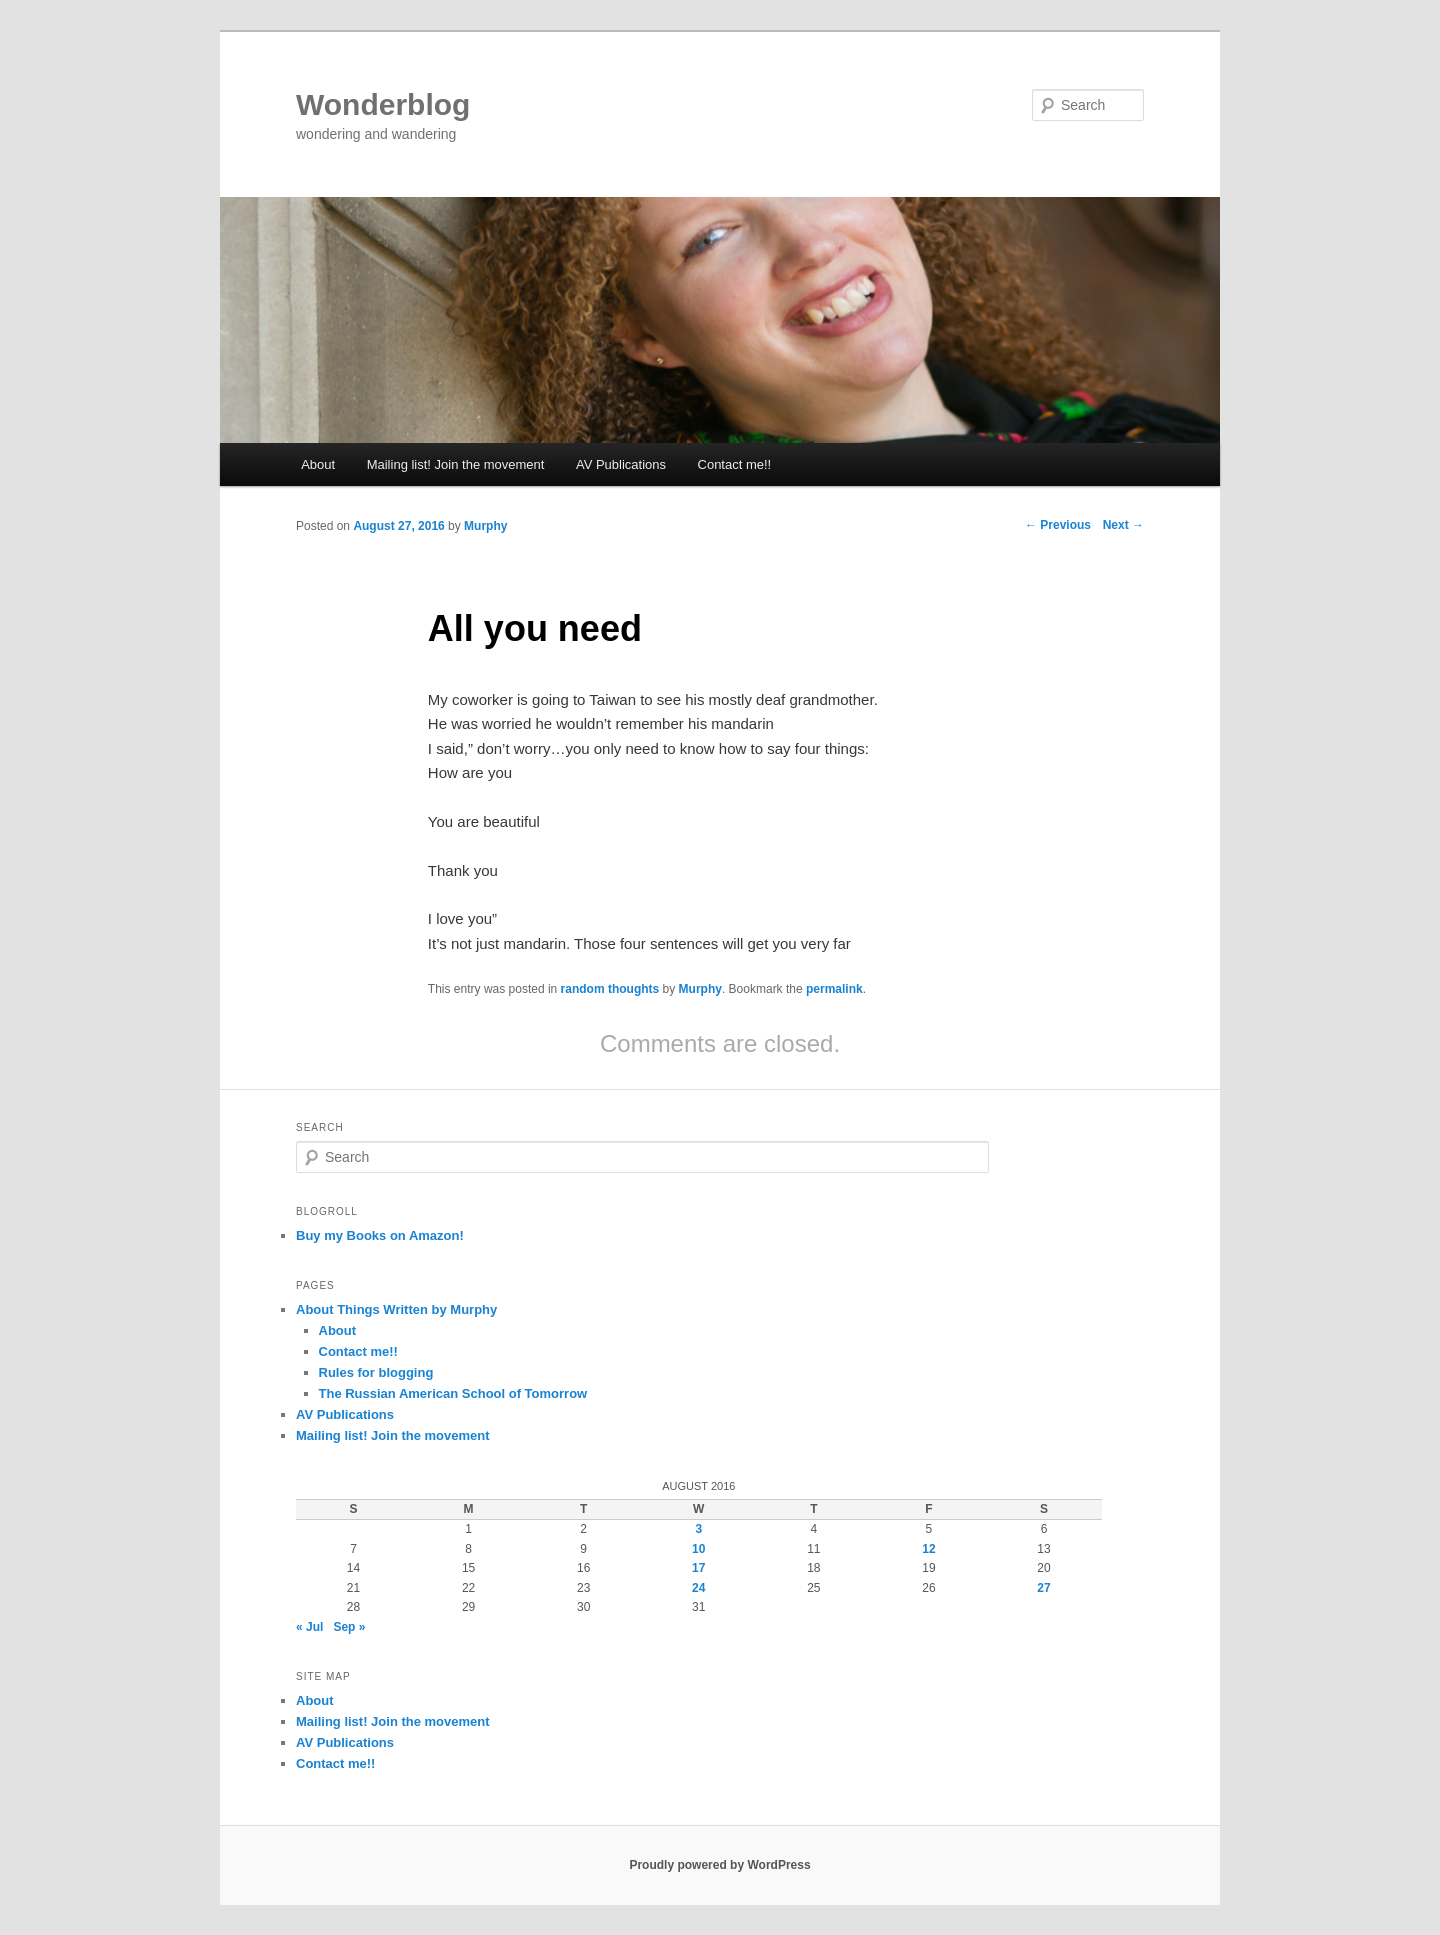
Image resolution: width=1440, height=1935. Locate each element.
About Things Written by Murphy (396, 1309)
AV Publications (621, 464)
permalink (834, 989)
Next (1123, 525)
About (318, 464)
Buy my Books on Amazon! (380, 1235)
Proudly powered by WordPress (719, 1865)
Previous (1058, 525)
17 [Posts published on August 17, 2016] (698, 1568)
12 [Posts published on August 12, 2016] (928, 1549)
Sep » (349, 1627)
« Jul (309, 1627)
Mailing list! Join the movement (456, 464)
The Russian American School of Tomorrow (453, 1393)
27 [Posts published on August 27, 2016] (1043, 1588)
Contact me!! (735, 464)
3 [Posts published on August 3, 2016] (698, 1529)
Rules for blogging (376, 1372)
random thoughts (610, 989)
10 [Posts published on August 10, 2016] (698, 1549)
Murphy (485, 526)
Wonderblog (383, 104)
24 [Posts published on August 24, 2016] (698, 1588)
